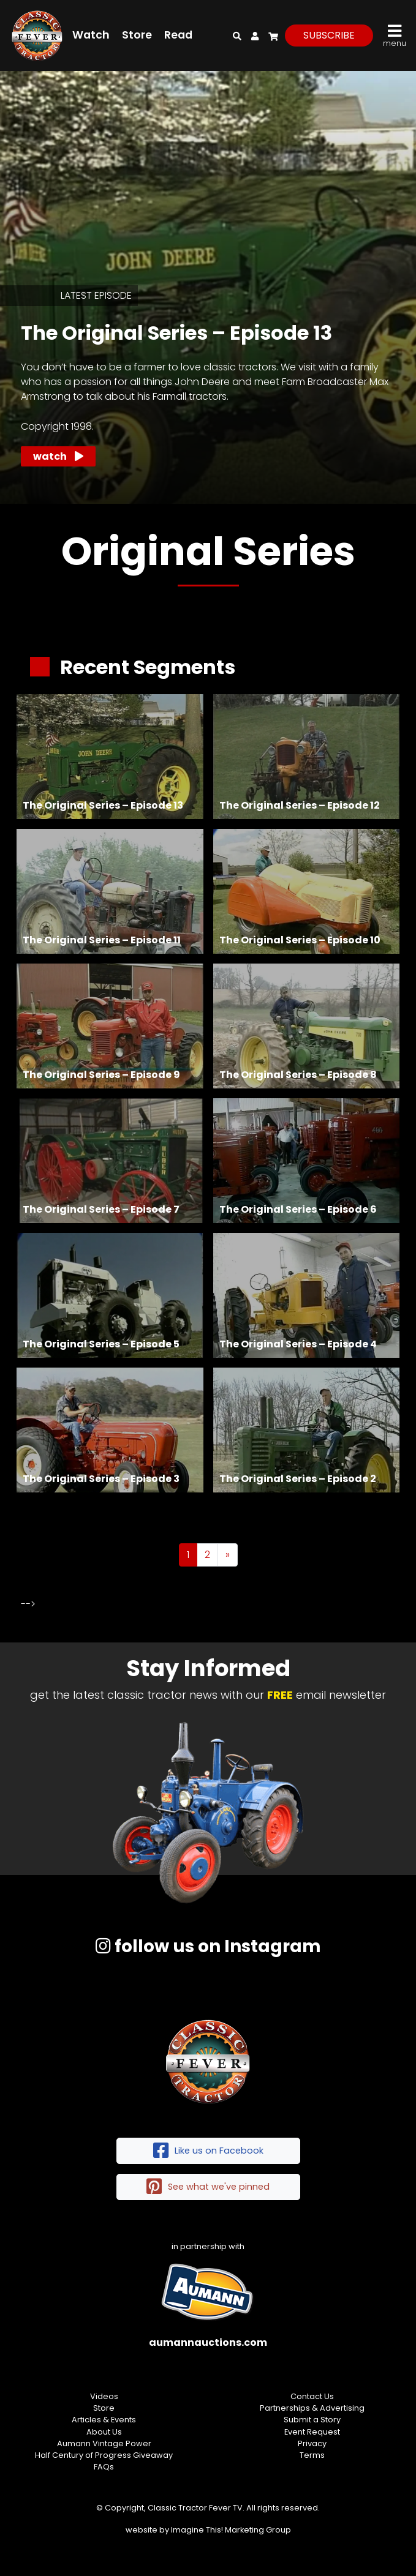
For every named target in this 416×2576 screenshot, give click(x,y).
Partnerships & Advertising (312, 2408)
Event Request (312, 2432)
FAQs (104, 2467)
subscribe (329, 35)
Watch (91, 35)
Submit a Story (312, 2419)
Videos (104, 2396)
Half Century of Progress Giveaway (104, 2455)
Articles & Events (104, 2419)
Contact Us (312, 2396)
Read (178, 35)
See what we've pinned (208, 2187)
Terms (312, 2455)
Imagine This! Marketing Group (231, 2530)
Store (137, 35)
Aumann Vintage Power (104, 2443)
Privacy (312, 2443)
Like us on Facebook (208, 2151)
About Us (104, 2432)
